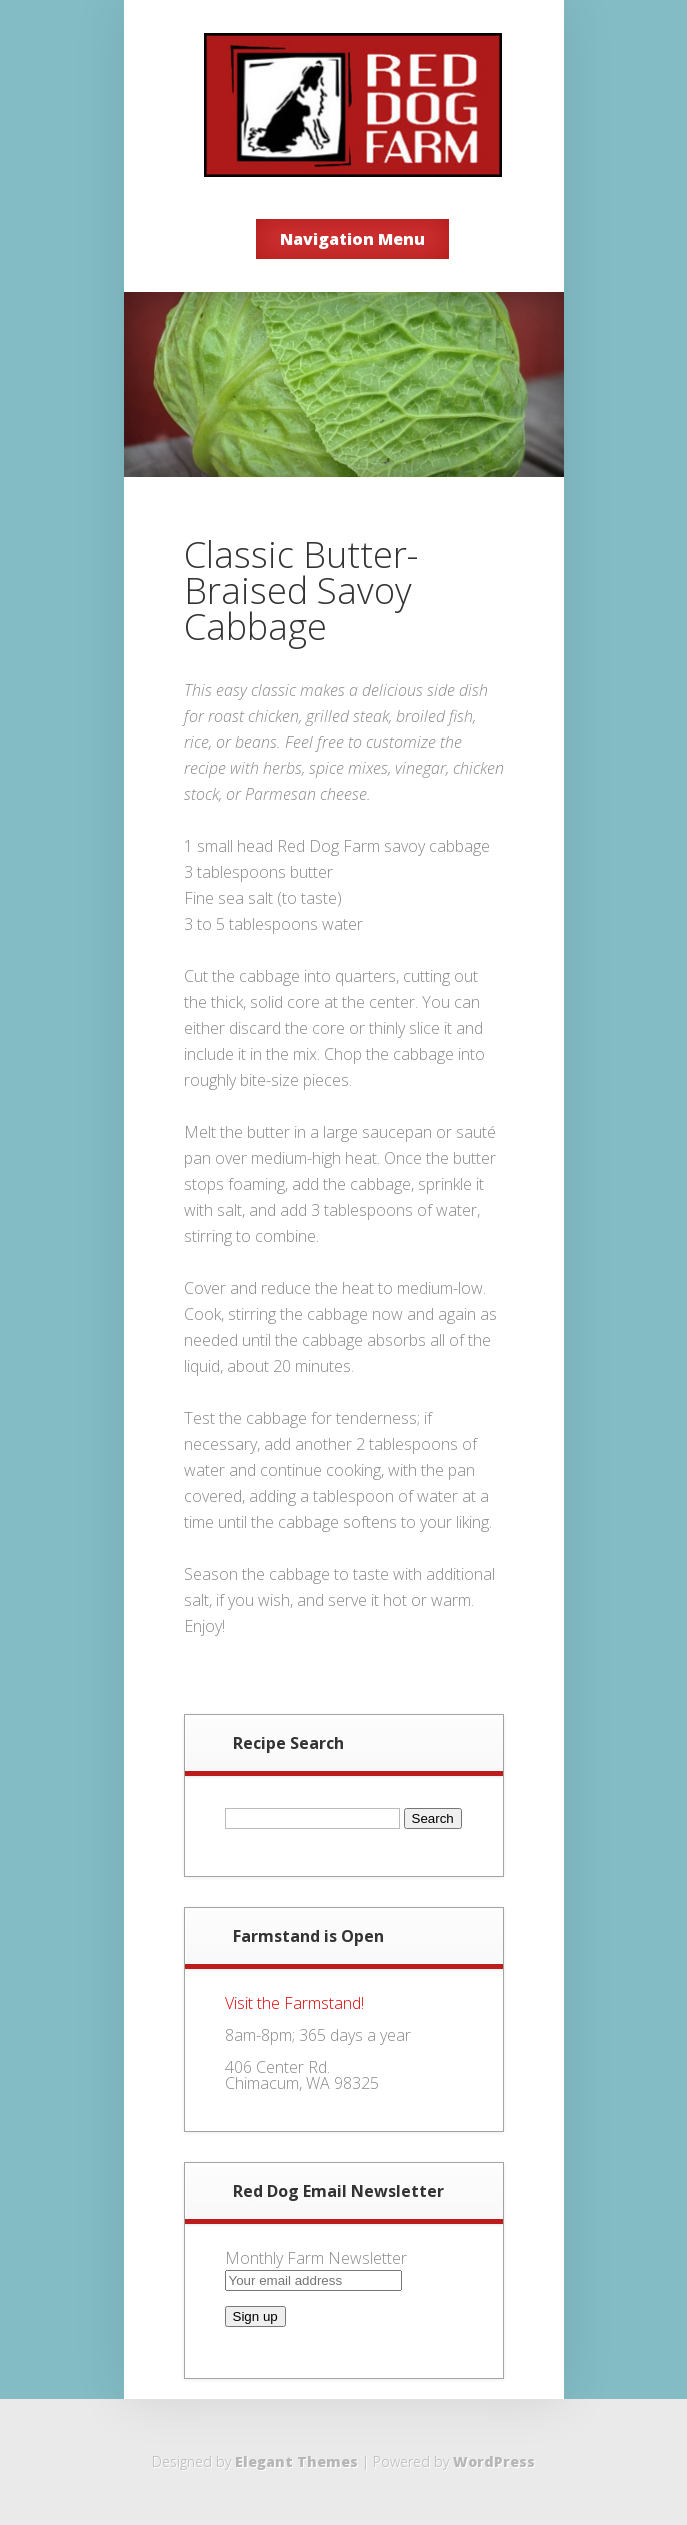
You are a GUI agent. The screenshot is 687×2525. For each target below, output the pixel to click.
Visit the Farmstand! (294, 2003)
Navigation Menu (352, 239)
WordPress (494, 2461)
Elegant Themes (296, 2461)
